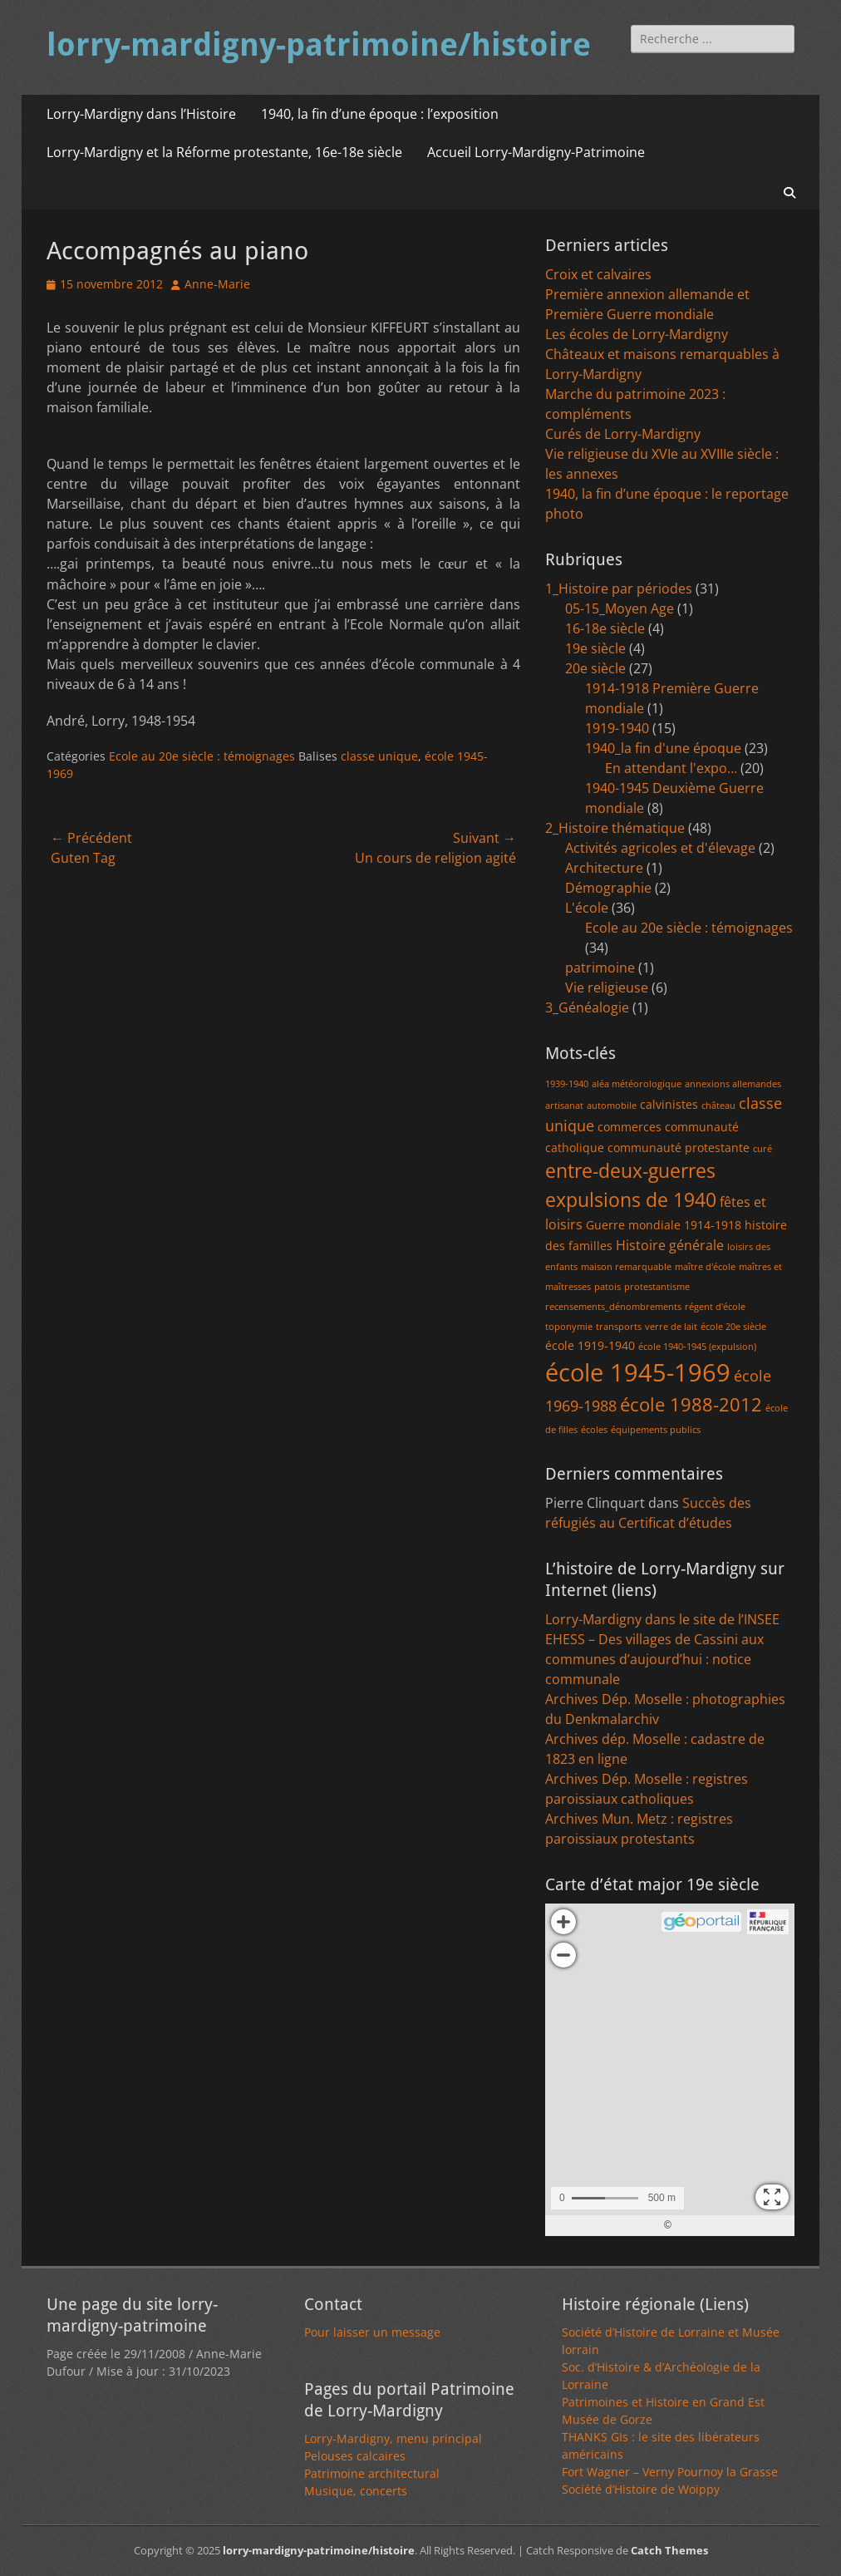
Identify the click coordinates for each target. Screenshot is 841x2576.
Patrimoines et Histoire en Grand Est (663, 2402)
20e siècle (595, 668)
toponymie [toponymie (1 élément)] (569, 1326)
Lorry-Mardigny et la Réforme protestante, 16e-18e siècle (224, 152)
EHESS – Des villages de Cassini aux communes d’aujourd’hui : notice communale (654, 1659)
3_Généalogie (587, 1007)
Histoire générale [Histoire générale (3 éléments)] (670, 1245)
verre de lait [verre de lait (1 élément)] (671, 1326)
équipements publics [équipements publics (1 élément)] (656, 1430)
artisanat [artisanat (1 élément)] (564, 1105)
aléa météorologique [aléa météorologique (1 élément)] (636, 1084)
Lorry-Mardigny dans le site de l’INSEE (662, 1619)
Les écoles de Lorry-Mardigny (636, 334)
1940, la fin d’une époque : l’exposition (380, 114)
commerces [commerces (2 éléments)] (629, 1127)
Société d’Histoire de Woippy (641, 2489)
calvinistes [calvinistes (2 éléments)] (669, 1104)
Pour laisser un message (372, 2332)
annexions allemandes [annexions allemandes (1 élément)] (733, 1084)
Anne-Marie (217, 284)
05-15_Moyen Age (619, 608)
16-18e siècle (605, 628)
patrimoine (600, 967)
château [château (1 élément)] (718, 1105)
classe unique (379, 756)
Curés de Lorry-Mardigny (623, 434)
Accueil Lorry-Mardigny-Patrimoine (536, 152)
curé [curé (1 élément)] (762, 1149)
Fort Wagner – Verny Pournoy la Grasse (670, 2472)
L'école (586, 908)
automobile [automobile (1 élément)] (612, 1105)
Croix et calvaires (598, 274)
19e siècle (595, 648)
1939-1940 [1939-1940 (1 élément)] (566, 1084)
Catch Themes (669, 2550)
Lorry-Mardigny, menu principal (393, 2438)
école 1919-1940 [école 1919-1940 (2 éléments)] (590, 1345)
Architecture (604, 868)
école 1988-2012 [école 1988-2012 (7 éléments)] (691, 1404)
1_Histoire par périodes (618, 588)
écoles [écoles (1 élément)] (594, 1430)
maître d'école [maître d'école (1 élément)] (705, 1267)
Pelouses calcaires (355, 2456)
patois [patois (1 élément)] (607, 1287)
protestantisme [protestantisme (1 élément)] (657, 1287)
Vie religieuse (606, 987)
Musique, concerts (355, 2491)
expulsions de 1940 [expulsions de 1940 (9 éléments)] (630, 1199)
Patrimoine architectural (372, 2473)
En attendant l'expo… (671, 768)
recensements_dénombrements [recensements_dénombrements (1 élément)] (613, 1307)
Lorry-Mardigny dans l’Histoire (141, 114)
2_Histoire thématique (615, 828)
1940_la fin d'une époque (663, 748)
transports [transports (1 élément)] (619, 1326)
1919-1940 (617, 728)
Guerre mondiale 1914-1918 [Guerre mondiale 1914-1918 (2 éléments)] (663, 1225)
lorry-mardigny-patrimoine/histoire (319, 45)
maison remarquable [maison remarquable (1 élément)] (626, 1267)
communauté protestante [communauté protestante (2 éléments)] (678, 1147)
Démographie (608, 888)
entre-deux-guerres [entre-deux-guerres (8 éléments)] (630, 1171)
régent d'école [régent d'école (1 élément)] (715, 1307)
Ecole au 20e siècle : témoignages (202, 756)
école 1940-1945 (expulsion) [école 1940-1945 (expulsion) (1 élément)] (697, 1346)
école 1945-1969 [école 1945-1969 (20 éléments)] (637, 1372)
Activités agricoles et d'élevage (660, 848)
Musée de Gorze (607, 2419)
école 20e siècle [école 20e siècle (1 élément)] (733, 1326)
